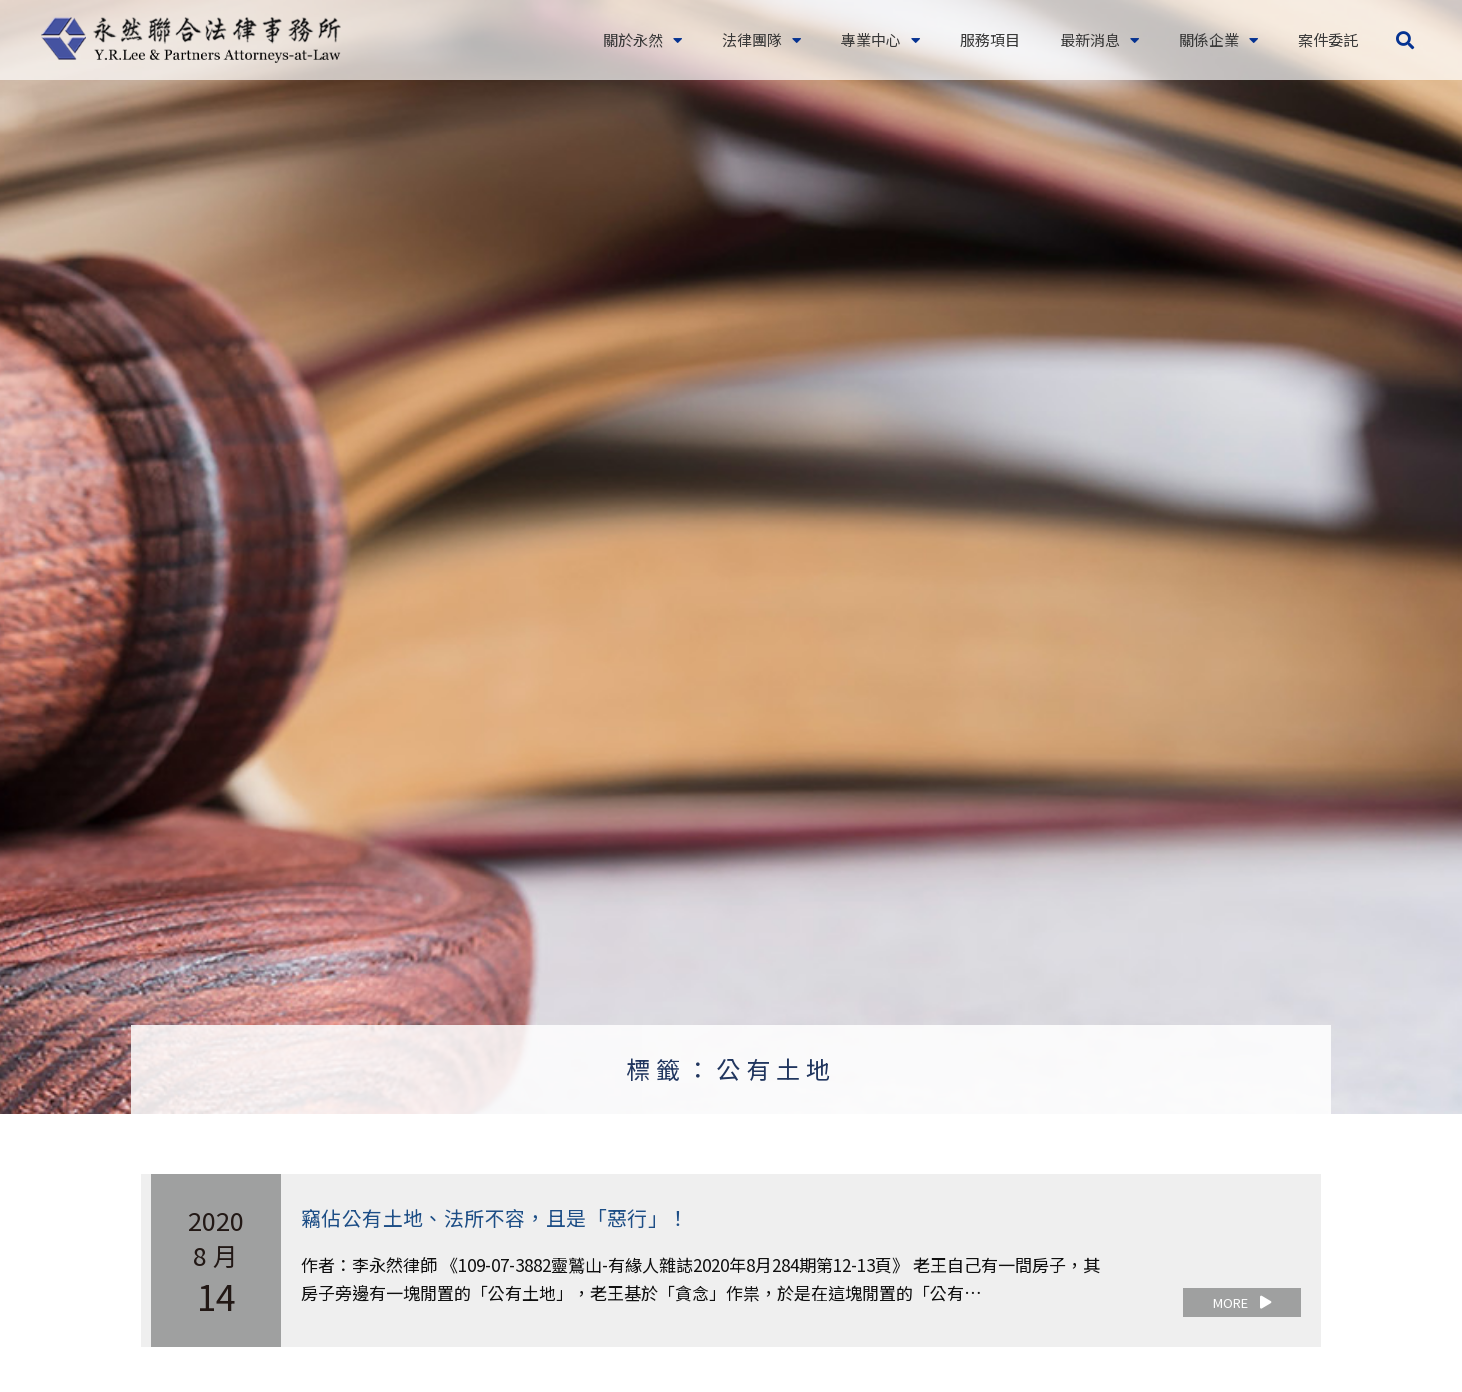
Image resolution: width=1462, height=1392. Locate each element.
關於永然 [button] (642, 40)
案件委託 (1328, 39)
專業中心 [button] (880, 40)
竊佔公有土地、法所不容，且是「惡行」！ (495, 1217)
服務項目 (990, 39)
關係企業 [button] (1218, 40)
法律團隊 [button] (761, 40)
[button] (1404, 40)
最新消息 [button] (1099, 40)
